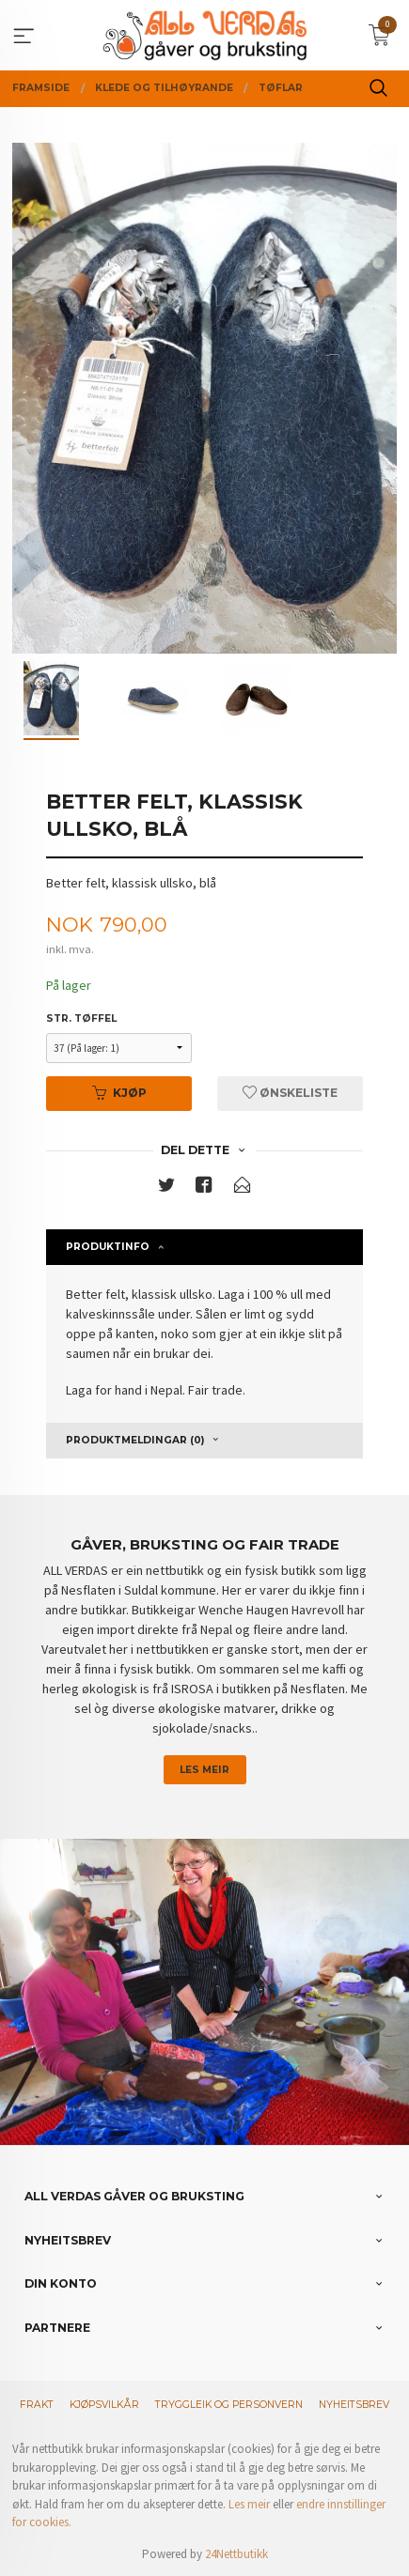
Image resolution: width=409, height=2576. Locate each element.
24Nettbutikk (236, 2554)
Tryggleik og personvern (229, 2405)
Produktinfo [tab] (107, 1247)
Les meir (204, 1770)
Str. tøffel (81, 1018)
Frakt (37, 2405)
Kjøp (119, 1093)
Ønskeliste (290, 1093)
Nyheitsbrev (354, 2405)
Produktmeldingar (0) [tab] (135, 1440)
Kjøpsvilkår (104, 2405)
